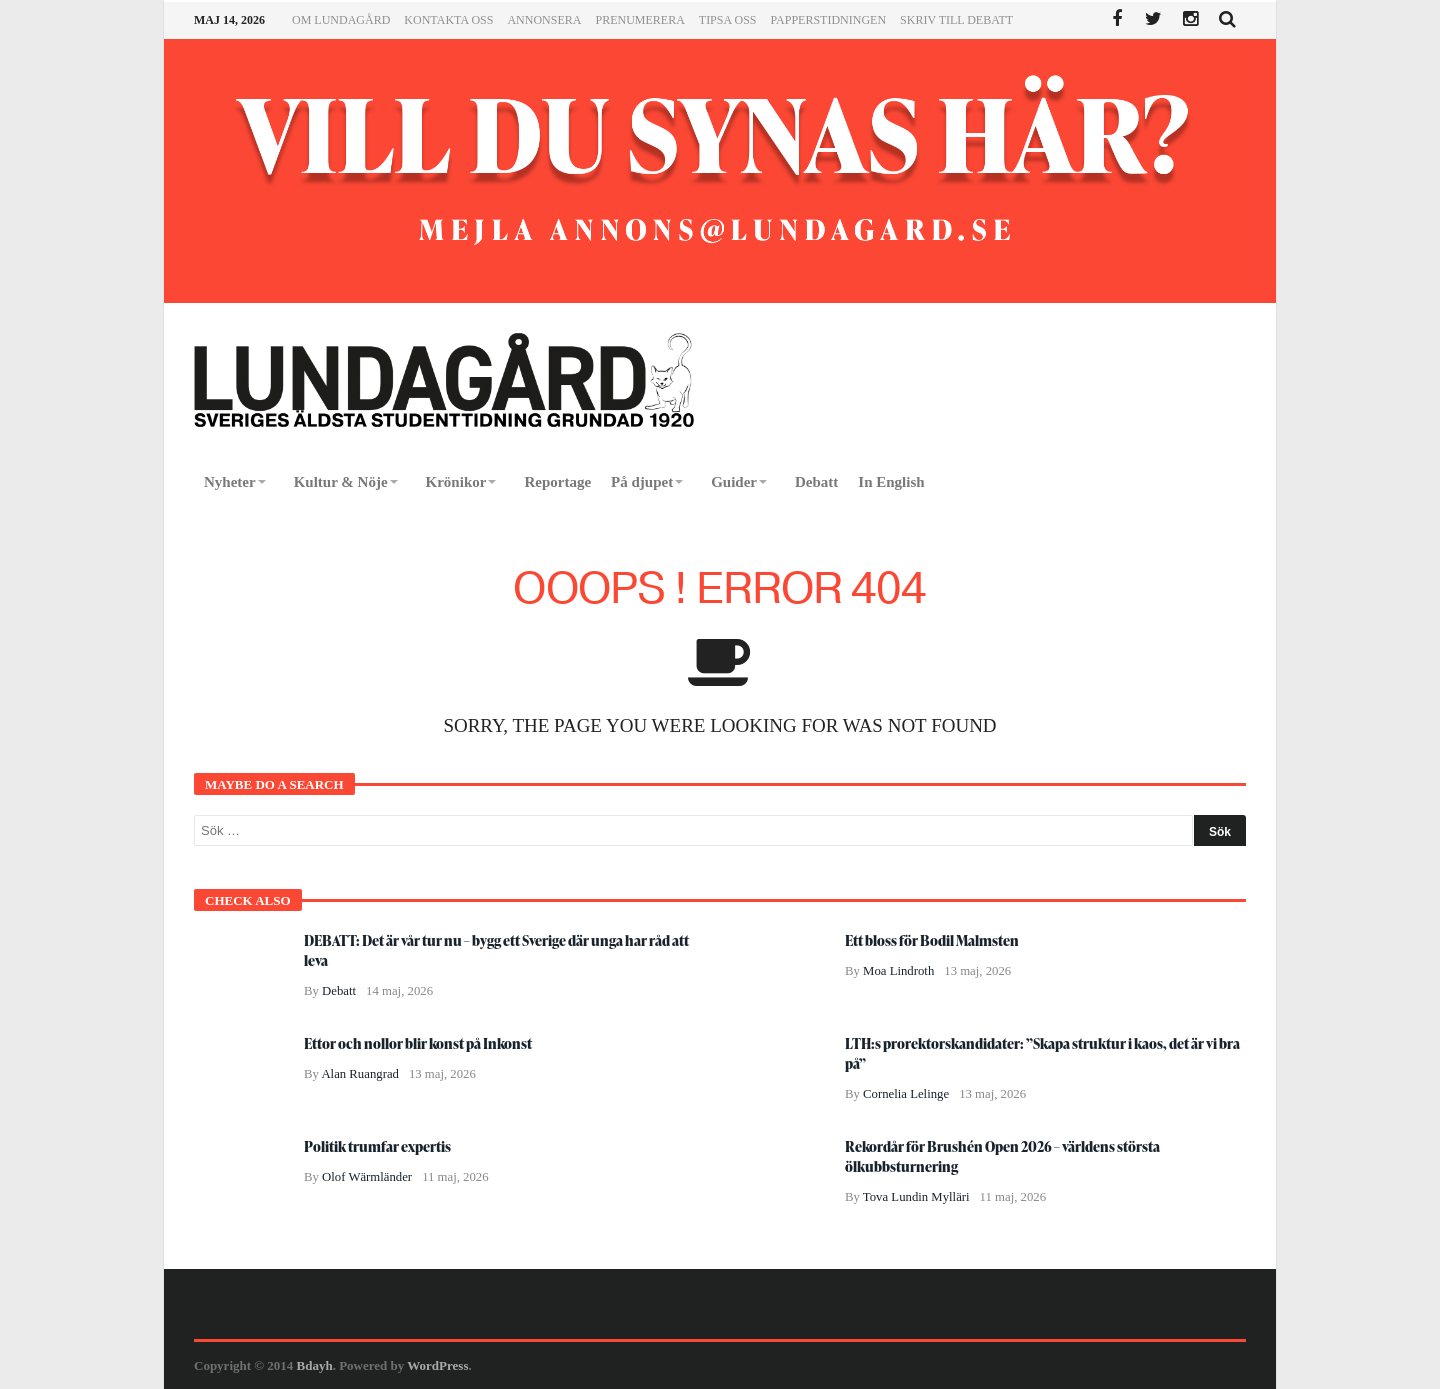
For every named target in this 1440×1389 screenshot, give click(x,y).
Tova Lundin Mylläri (916, 1197)
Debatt (339, 991)
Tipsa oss (728, 20)
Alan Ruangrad (360, 1074)
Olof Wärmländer (367, 1177)
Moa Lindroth (898, 971)
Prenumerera (639, 20)
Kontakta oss (448, 20)
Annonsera (544, 20)
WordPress (437, 1365)
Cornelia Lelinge (906, 1094)
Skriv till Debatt (956, 20)
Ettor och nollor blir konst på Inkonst (418, 1043)
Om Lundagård (341, 20)
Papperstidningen (829, 20)
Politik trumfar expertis (377, 1146)
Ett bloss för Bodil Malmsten (932, 940)
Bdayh (315, 1365)
